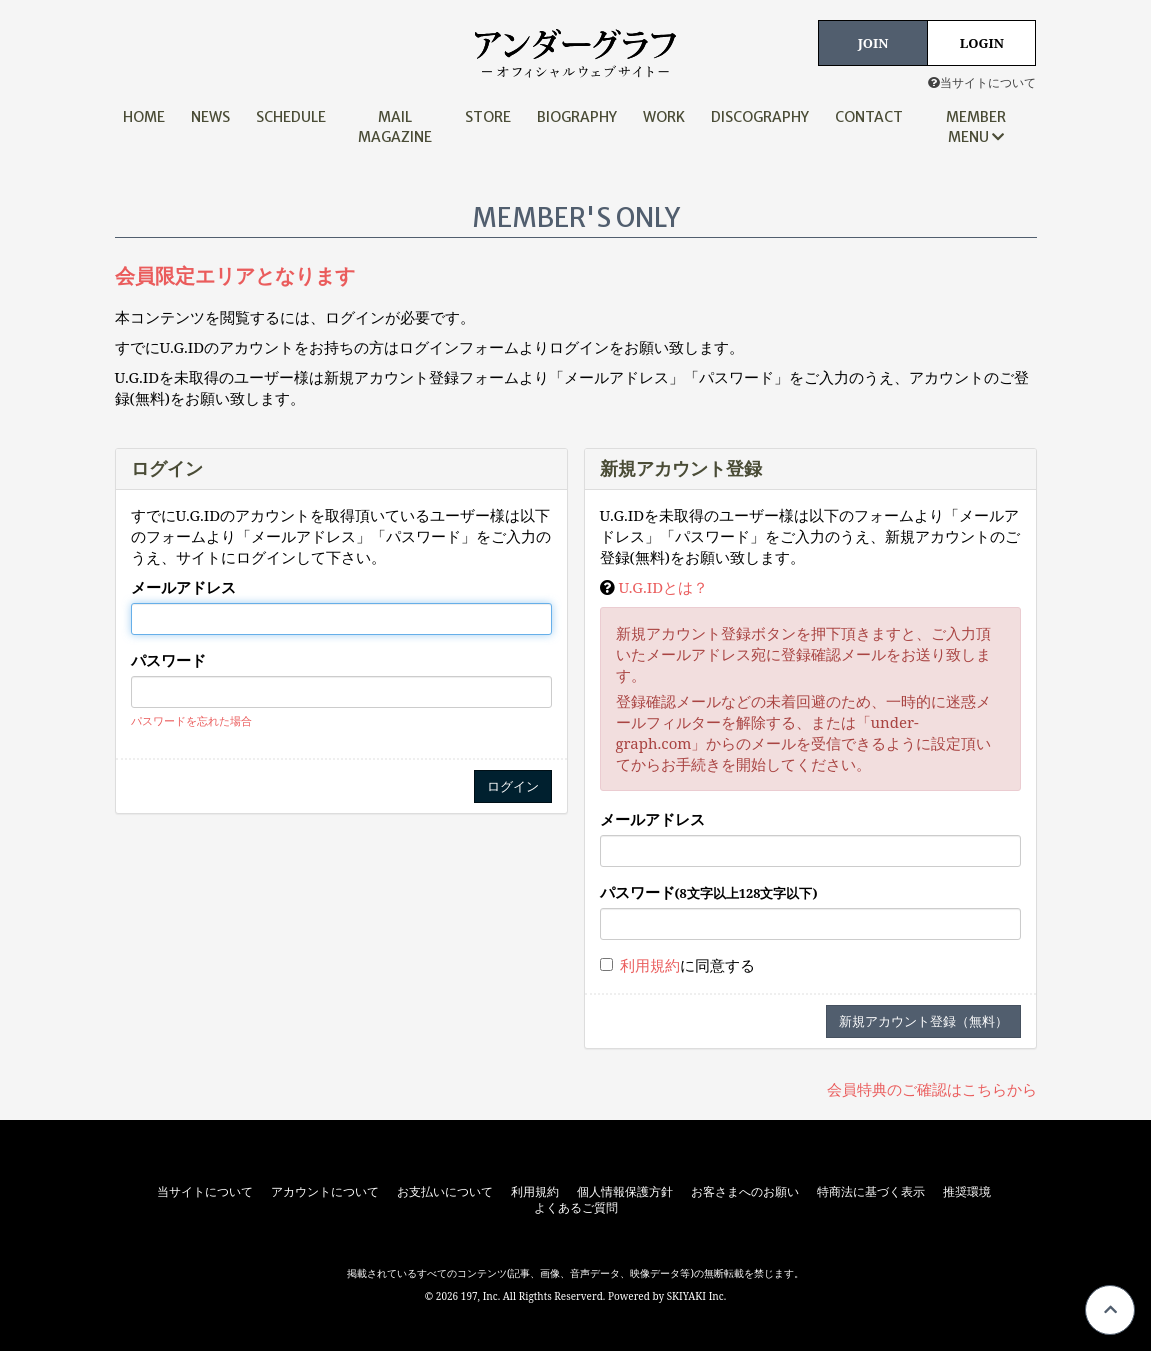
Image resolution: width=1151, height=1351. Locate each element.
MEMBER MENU (976, 127)
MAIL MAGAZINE (395, 127)
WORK (664, 117)
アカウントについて (325, 1192)
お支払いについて (445, 1192)
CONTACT (869, 117)
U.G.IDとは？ (663, 587)
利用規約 (650, 965)
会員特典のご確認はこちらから (932, 1089)
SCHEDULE (291, 117)
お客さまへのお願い (745, 1192)
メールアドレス (183, 587)
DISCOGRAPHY (760, 117)
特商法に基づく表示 (871, 1192)
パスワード (168, 660)
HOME (144, 117)
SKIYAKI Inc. (697, 1296)
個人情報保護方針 (625, 1192)
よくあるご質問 (576, 1208)
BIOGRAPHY (577, 117)
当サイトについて (982, 82)
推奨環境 (967, 1192)
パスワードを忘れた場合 (191, 720)
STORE (488, 117)
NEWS (210, 117)
